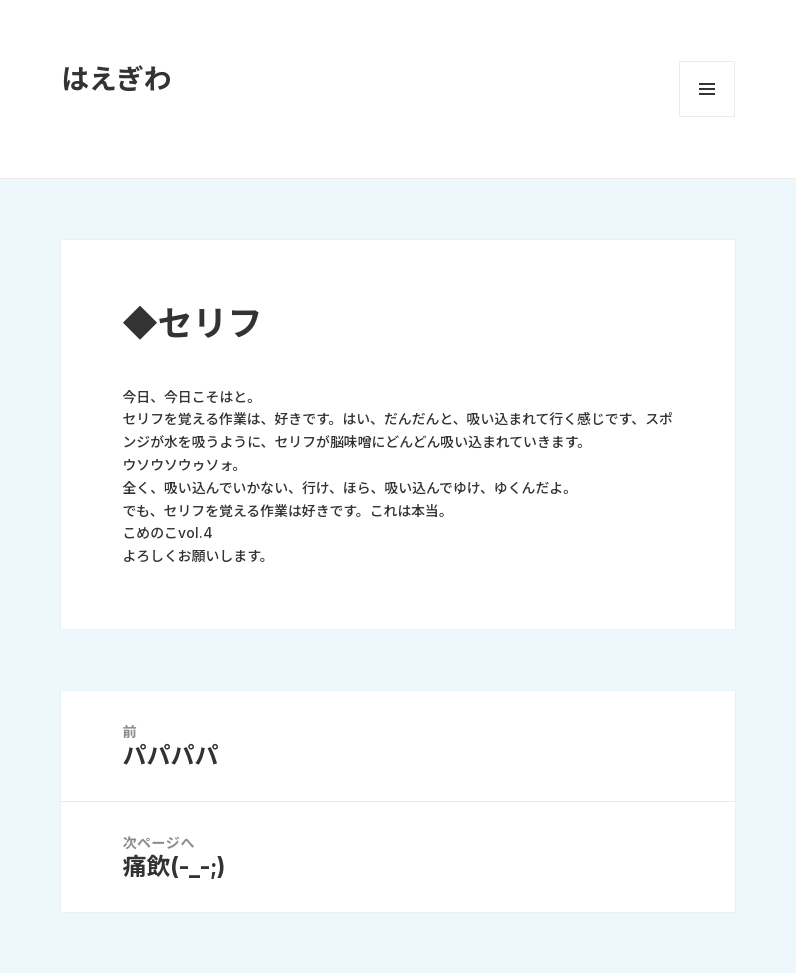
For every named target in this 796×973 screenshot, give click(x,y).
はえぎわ (116, 79)
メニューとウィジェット (707, 89)
